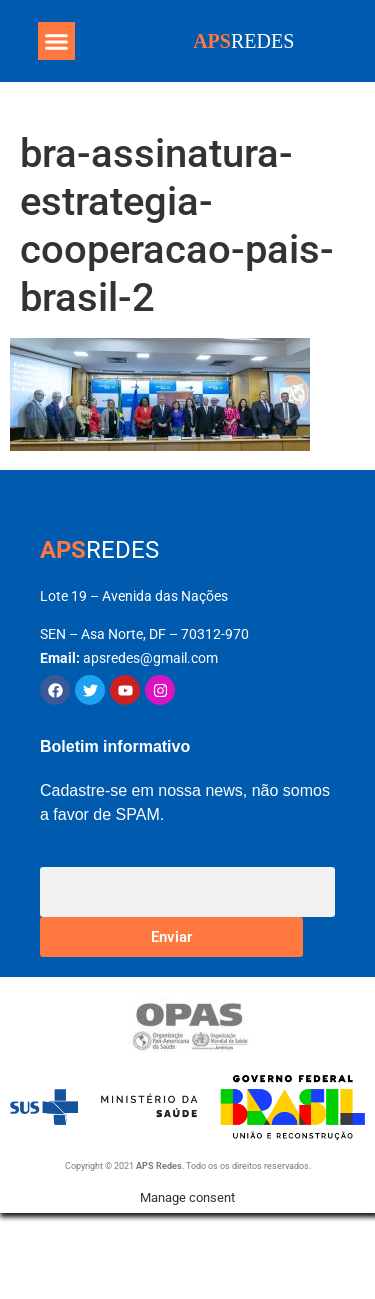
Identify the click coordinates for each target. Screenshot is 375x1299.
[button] (57, 41)
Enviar (171, 937)
